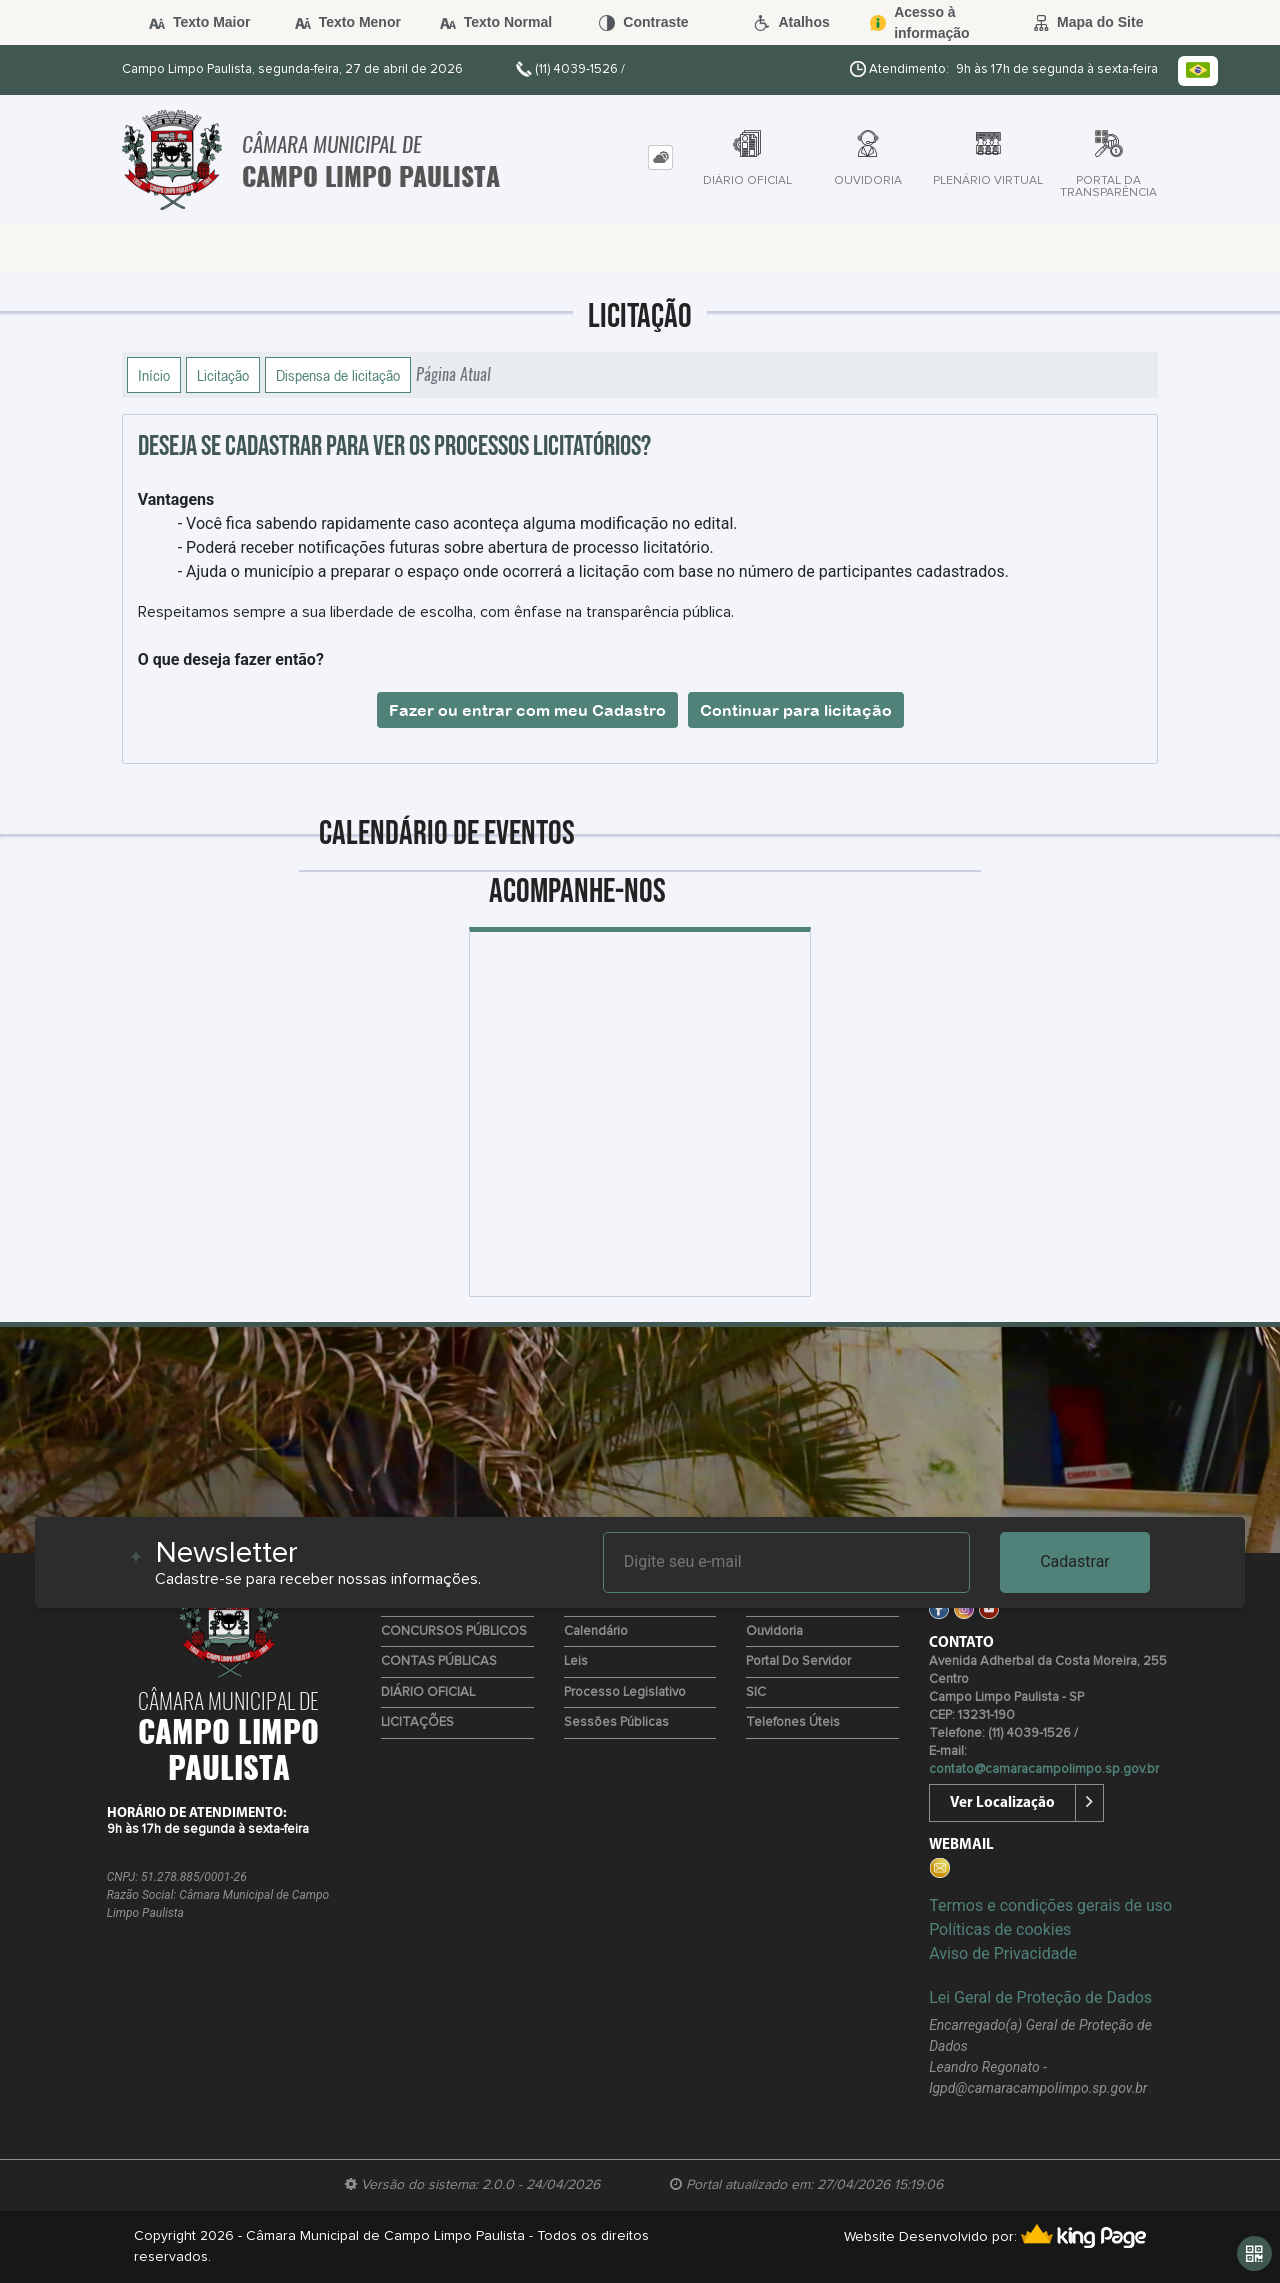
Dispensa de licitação (338, 375)
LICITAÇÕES (417, 1722)
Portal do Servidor (798, 1661)
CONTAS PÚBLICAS (439, 1661)
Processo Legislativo (625, 1692)
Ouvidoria (774, 1631)
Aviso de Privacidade (1003, 1953)
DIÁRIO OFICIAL (428, 1692)
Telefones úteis (793, 1722)
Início (154, 375)
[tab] (660, 157)
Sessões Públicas (616, 1722)
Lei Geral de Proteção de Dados (1040, 1997)
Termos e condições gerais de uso (1050, 1905)
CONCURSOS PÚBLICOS (454, 1631)
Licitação (223, 375)
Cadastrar (1075, 1561)
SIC (756, 1692)
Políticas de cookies (1000, 1929)
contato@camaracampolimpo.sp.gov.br (1044, 1769)
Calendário (596, 1631)
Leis (576, 1661)
